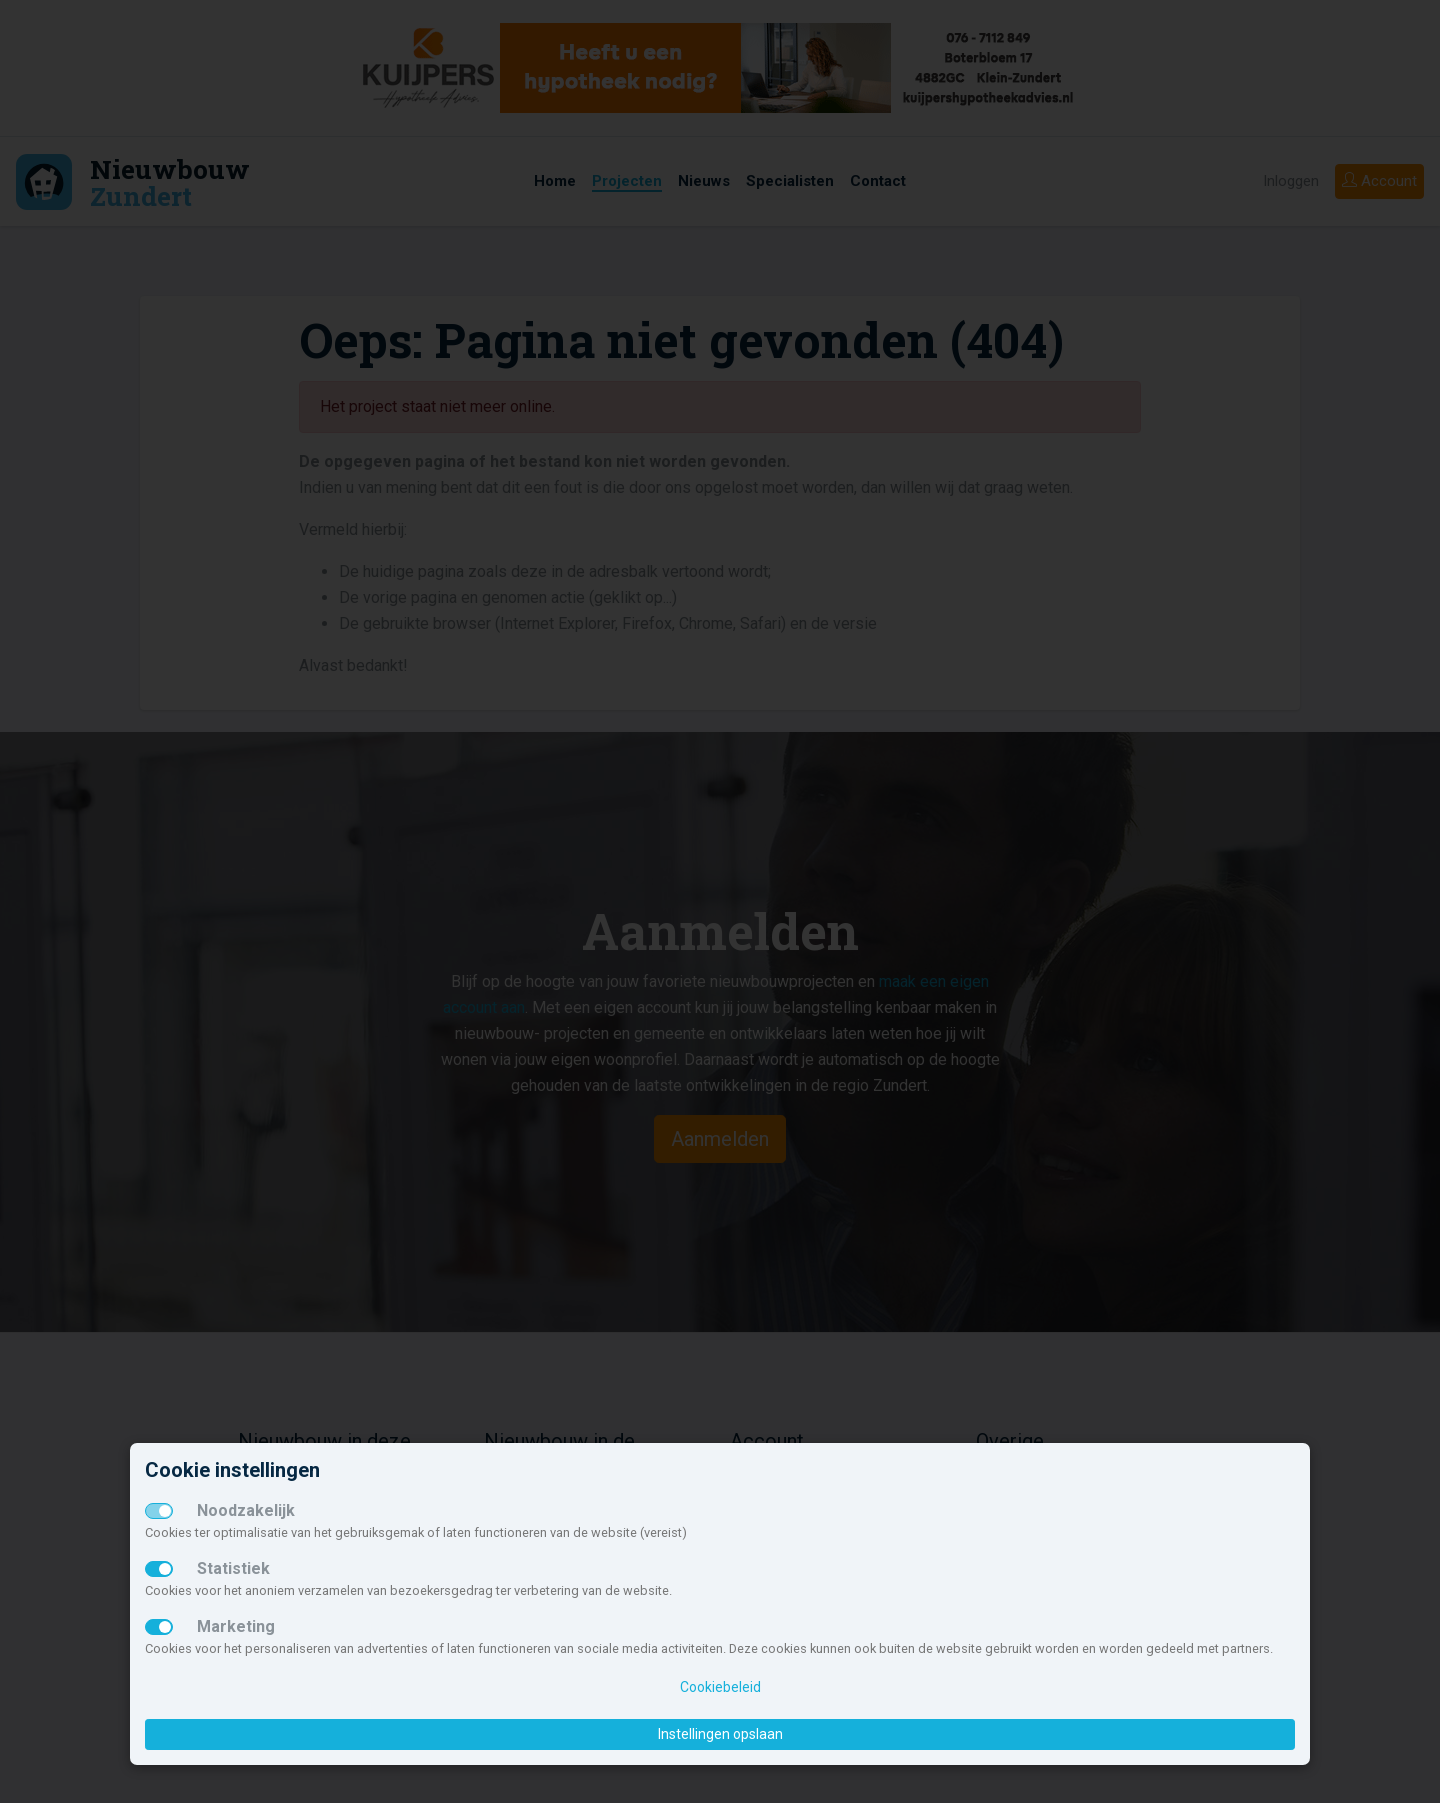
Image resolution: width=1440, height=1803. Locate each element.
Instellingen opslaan (720, 1734)
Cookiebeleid (720, 1687)
